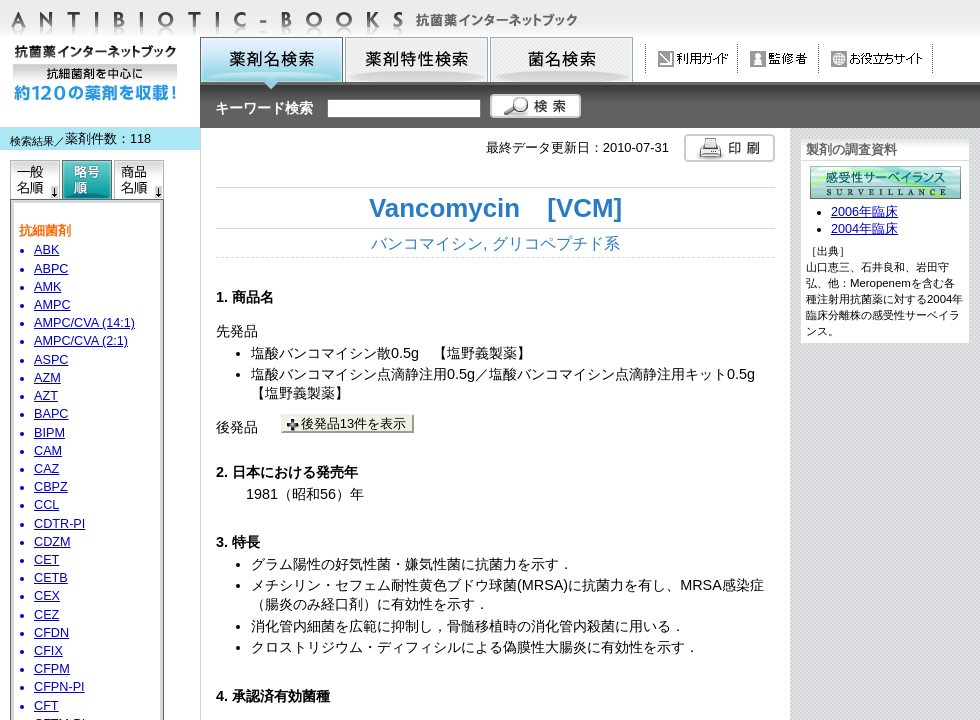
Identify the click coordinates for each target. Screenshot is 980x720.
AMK (47, 287)
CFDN (51, 633)
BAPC (51, 414)
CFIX (48, 651)
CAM (48, 451)
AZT (46, 396)
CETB (51, 578)
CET (46, 560)
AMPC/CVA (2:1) (81, 341)
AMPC (52, 305)
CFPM (52, 669)
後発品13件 (353, 423)
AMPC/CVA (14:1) (84, 323)
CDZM (52, 542)
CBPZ (51, 487)
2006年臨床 (864, 212)
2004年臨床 (864, 229)
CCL (46, 505)
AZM (47, 378)
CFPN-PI (59, 687)
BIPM (49, 433)
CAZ (46, 469)
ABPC (51, 269)
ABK (46, 250)
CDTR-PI (59, 524)
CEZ (46, 615)
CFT (46, 706)
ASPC (51, 360)
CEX (47, 596)
